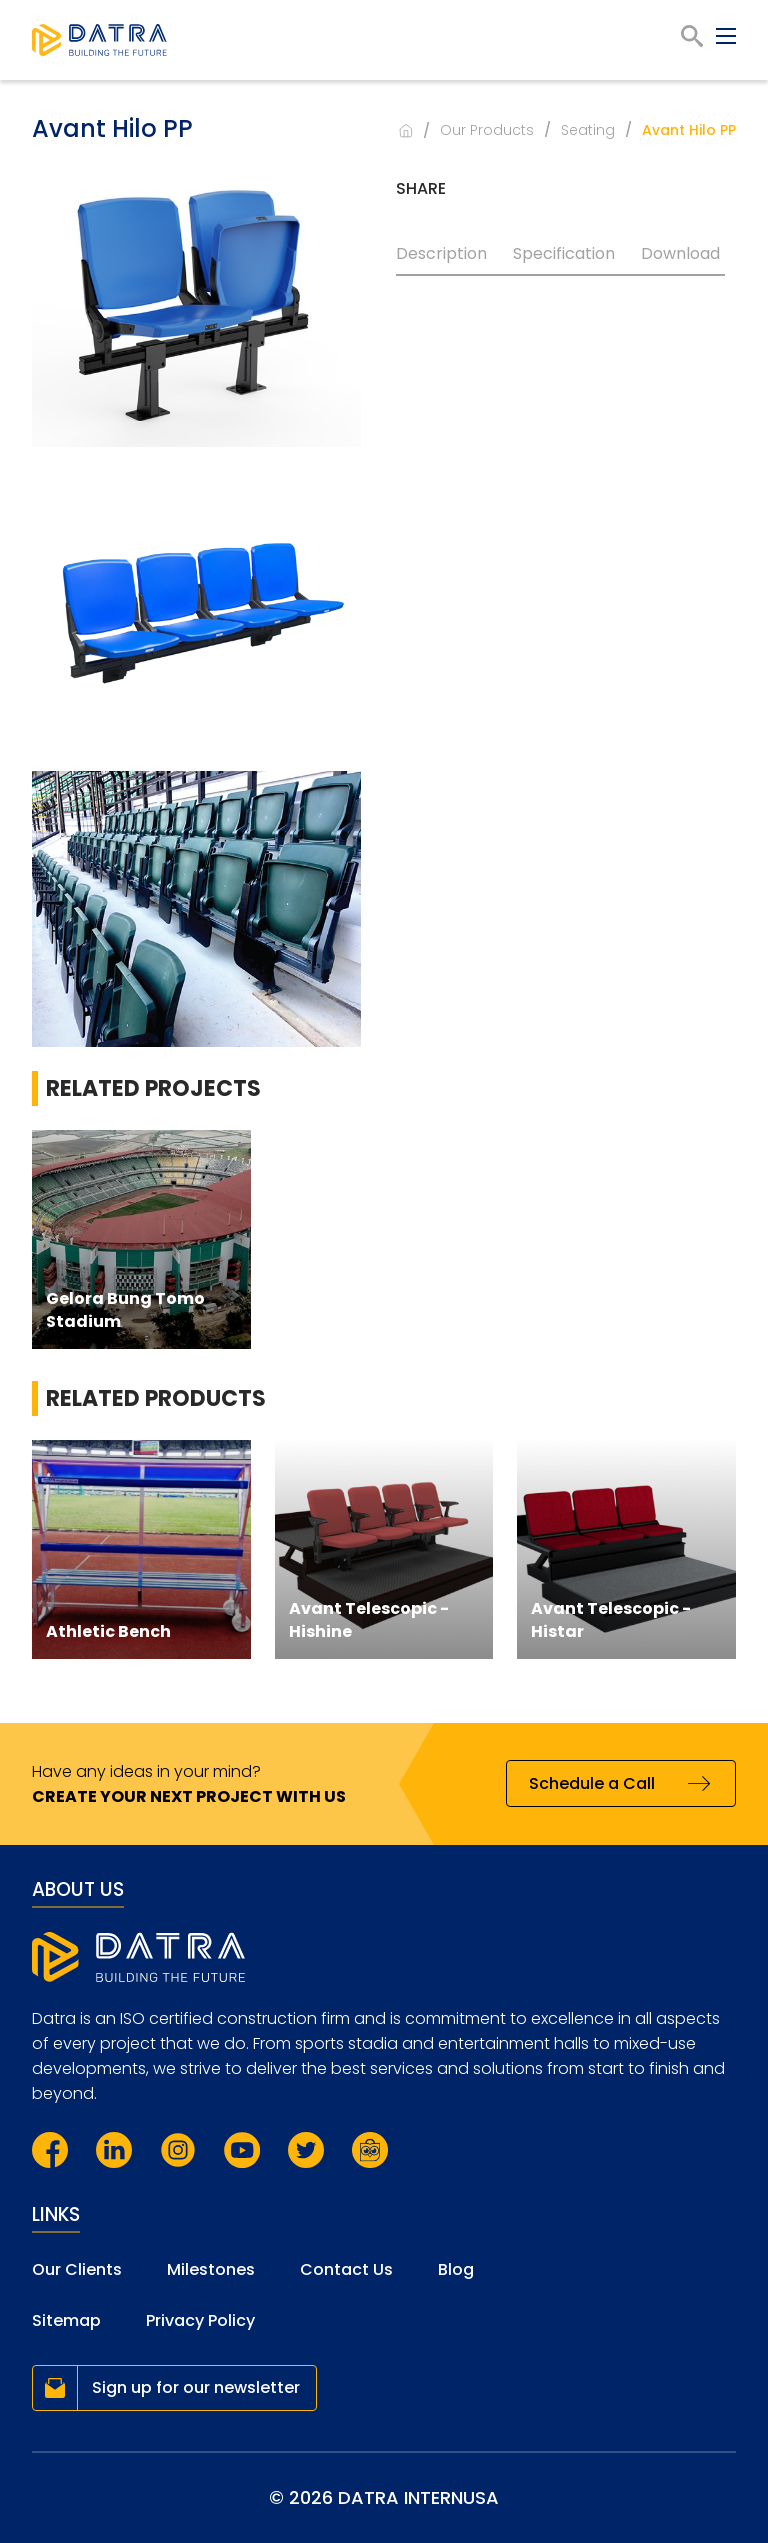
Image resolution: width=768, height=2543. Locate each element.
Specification (564, 253)
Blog (456, 2269)
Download (680, 253)
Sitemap (66, 2320)
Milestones (211, 2269)
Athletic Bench (108, 1631)
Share (421, 188)
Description (441, 253)
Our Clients (77, 2269)
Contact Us (346, 2269)
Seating (588, 130)
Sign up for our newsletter (196, 2387)
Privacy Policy (200, 2320)
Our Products (487, 130)
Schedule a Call (592, 1783)
